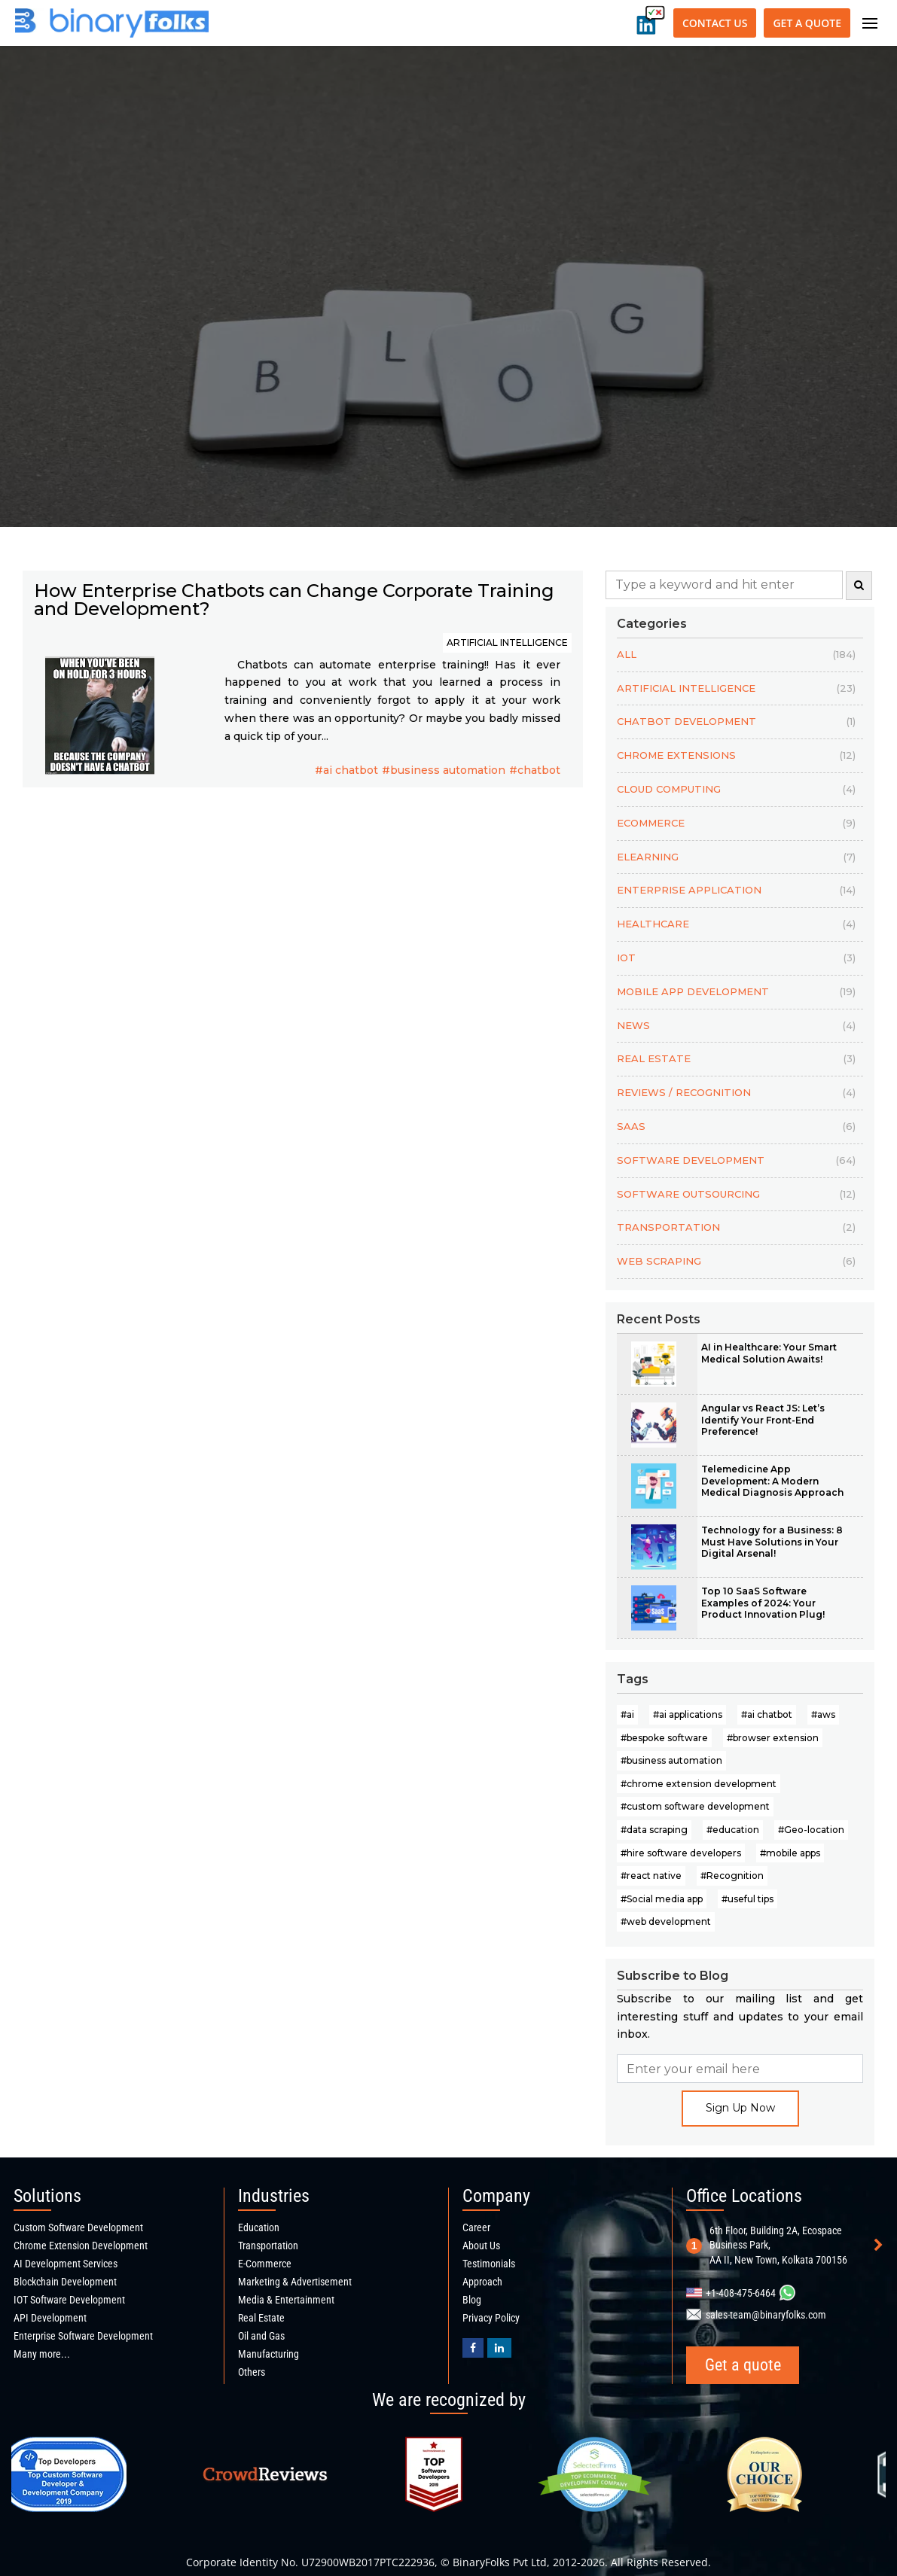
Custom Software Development (78, 2227)
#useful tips (747, 1899)
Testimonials (488, 2264)
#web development (666, 1921)
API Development (50, 2318)
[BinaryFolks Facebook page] (473, 2348)
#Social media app (662, 1899)
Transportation (268, 2246)
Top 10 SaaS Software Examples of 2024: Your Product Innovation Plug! (763, 1602)
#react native (651, 1875)
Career (476, 2227)
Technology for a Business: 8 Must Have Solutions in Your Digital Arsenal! (772, 1541)
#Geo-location (811, 1829)
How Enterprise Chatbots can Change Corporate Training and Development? (294, 600)
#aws (823, 1714)
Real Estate (261, 2318)
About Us (481, 2246)
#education (732, 1829)
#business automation (443, 770)
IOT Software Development (69, 2300)
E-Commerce (264, 2264)
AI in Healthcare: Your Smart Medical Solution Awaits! (769, 1353)
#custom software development (695, 1806)
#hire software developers (681, 1853)
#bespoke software (664, 1737)
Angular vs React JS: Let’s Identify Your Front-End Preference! (763, 1419)
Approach (482, 2282)
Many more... (42, 2354)
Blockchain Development (65, 2282)
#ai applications (687, 1714)
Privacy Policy (491, 2318)
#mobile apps (790, 1853)
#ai (627, 1714)
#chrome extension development (698, 1783)
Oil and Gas (261, 2336)
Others (251, 2372)
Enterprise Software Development (83, 2336)
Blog (471, 2300)
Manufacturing (268, 2354)
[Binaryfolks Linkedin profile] (499, 2348)
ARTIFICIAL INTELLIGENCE (507, 642)
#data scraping (654, 1829)
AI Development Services (65, 2264)
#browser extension (773, 1737)
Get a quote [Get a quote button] (807, 23)
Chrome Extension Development (81, 2246)
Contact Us (715, 23)
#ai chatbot (346, 770)
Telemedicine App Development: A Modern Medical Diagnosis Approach (772, 1480)
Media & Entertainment (286, 2300)
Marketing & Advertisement (295, 2282)
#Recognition (732, 1875)
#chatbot (534, 770)
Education (258, 2227)
